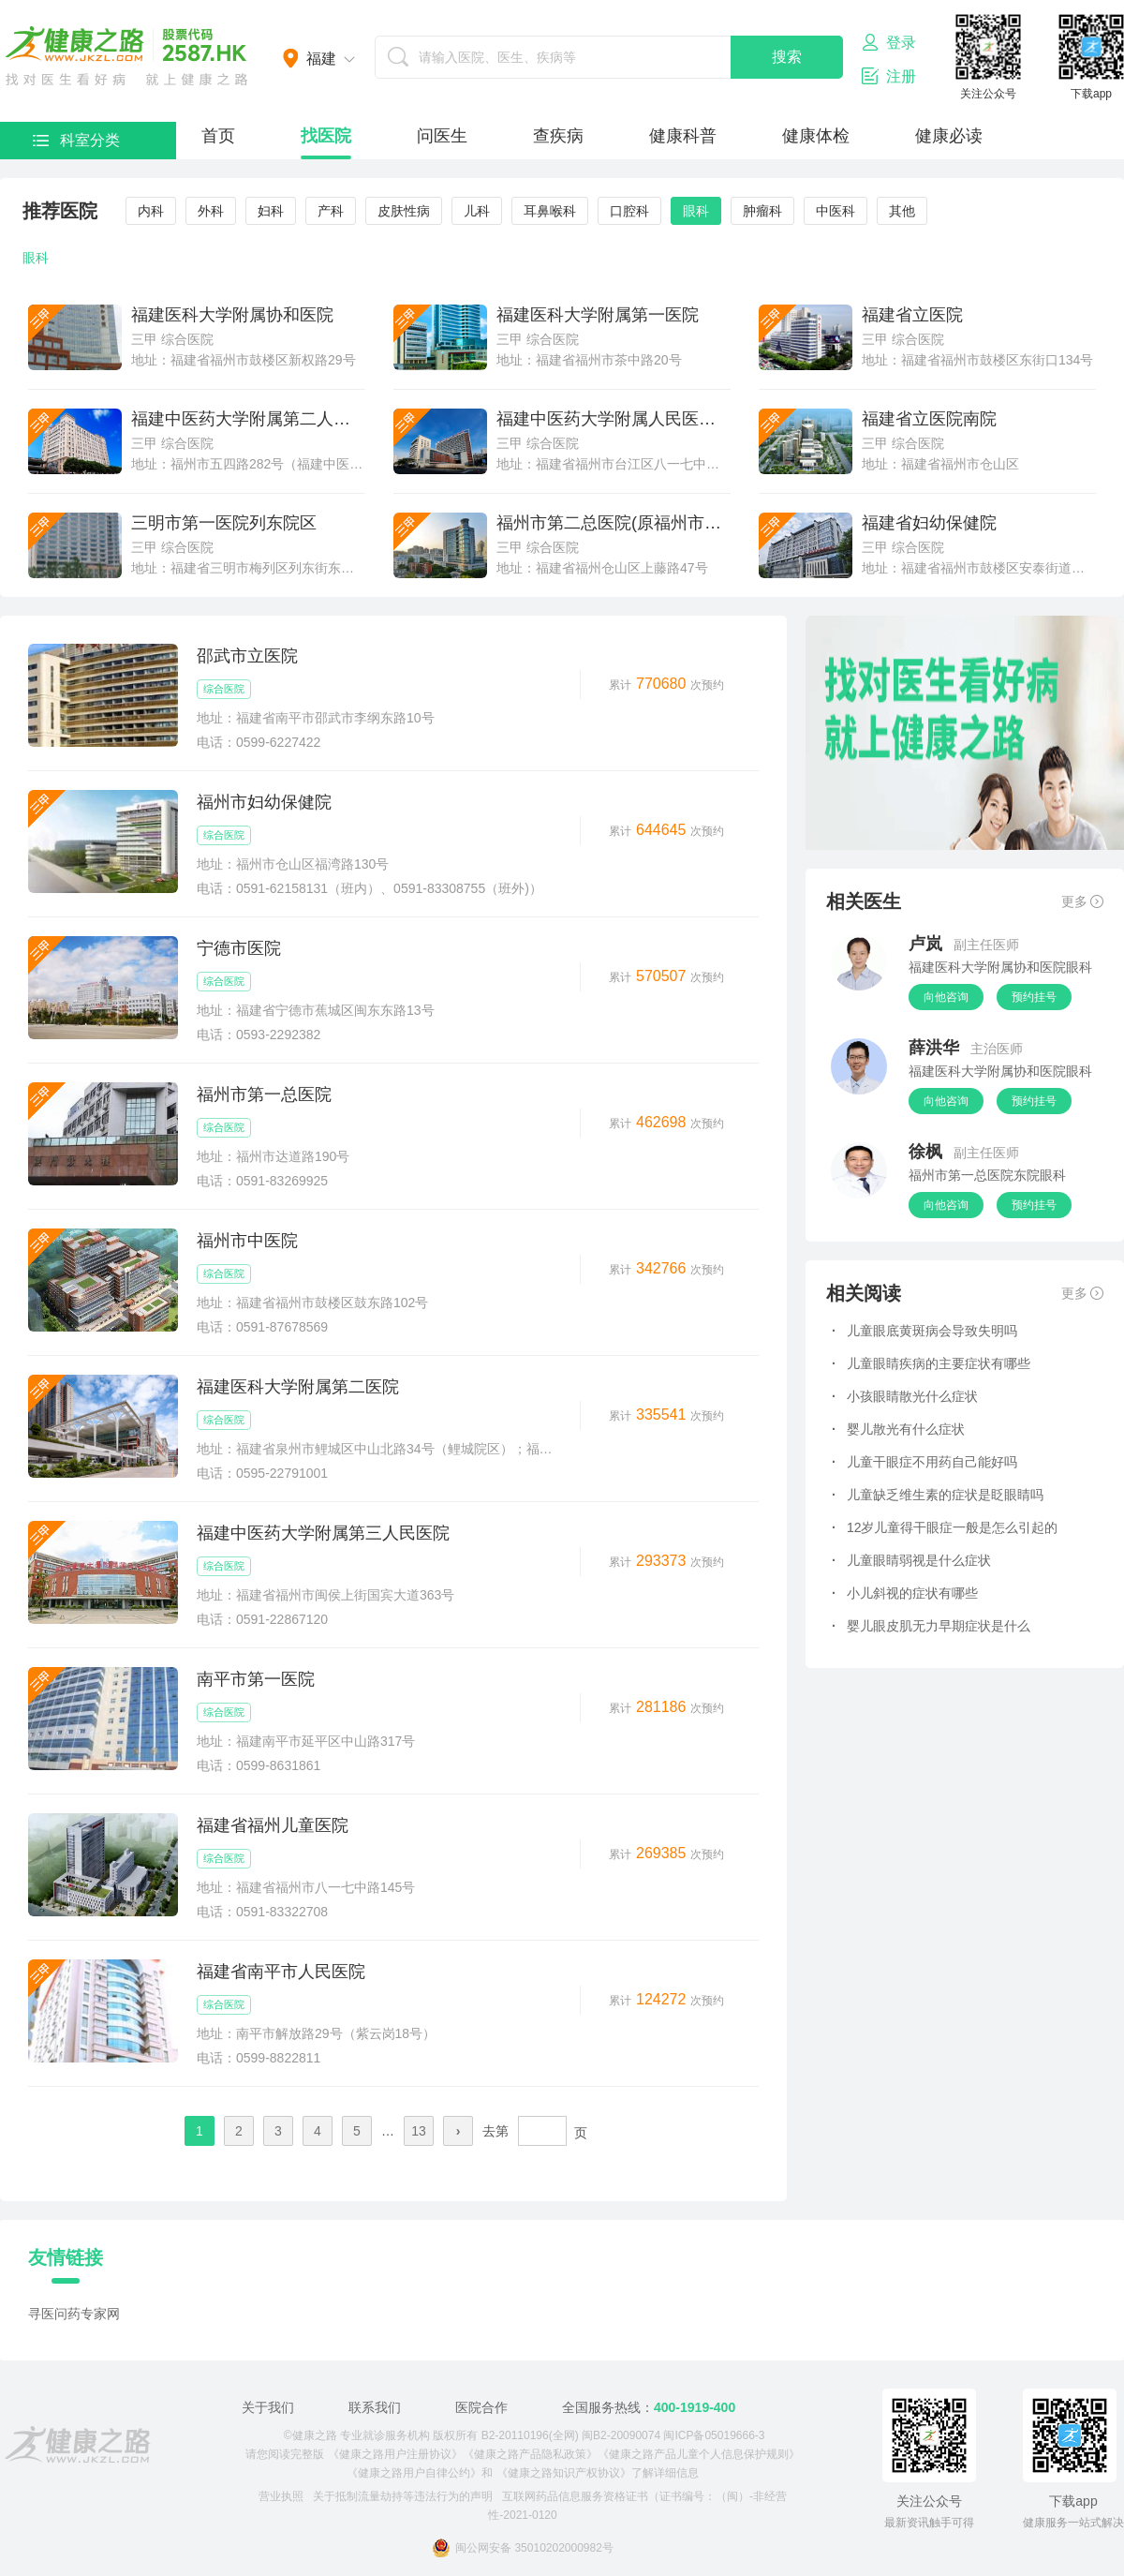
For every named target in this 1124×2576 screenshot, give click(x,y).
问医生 (442, 136)
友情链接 (65, 2257)
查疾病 (558, 136)
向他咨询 (946, 997)
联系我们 (374, 2407)
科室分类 (76, 140)
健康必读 (949, 136)
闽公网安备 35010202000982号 (523, 2547)
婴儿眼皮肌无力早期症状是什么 (931, 1625)
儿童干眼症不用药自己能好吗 (924, 1461)
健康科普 (683, 136)
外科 (211, 210)
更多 (1082, 901)
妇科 (271, 210)
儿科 (477, 210)
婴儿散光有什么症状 (898, 1429)
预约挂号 (1034, 997)
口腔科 (629, 210)
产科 (331, 210)
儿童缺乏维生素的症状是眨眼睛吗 (937, 1494)
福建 (321, 59)
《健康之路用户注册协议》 (395, 2454)
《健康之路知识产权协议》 (563, 2472)
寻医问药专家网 (74, 2313)
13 (418, 2130)
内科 (151, 210)
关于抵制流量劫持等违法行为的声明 (403, 2496)
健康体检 (816, 136)
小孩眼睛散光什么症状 (905, 1396)
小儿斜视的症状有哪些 (905, 1593)
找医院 (326, 136)
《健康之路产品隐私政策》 (530, 2454)
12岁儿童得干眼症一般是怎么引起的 (944, 1527)
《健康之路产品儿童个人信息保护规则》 (699, 2454)
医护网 (126, 56)
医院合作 (481, 2407)
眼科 (696, 210)
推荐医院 (59, 211)
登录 (889, 42)
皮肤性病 (403, 210)
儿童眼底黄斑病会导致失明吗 (924, 1330)
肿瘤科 (762, 210)
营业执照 (281, 2496)
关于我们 (268, 2407)
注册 (889, 75)
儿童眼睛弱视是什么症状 (911, 1560)
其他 (902, 210)
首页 (218, 136)
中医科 (835, 210)
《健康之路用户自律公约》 (414, 2472)
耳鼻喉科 (550, 210)
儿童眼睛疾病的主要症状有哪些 (931, 1363)
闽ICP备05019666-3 (713, 2435)
